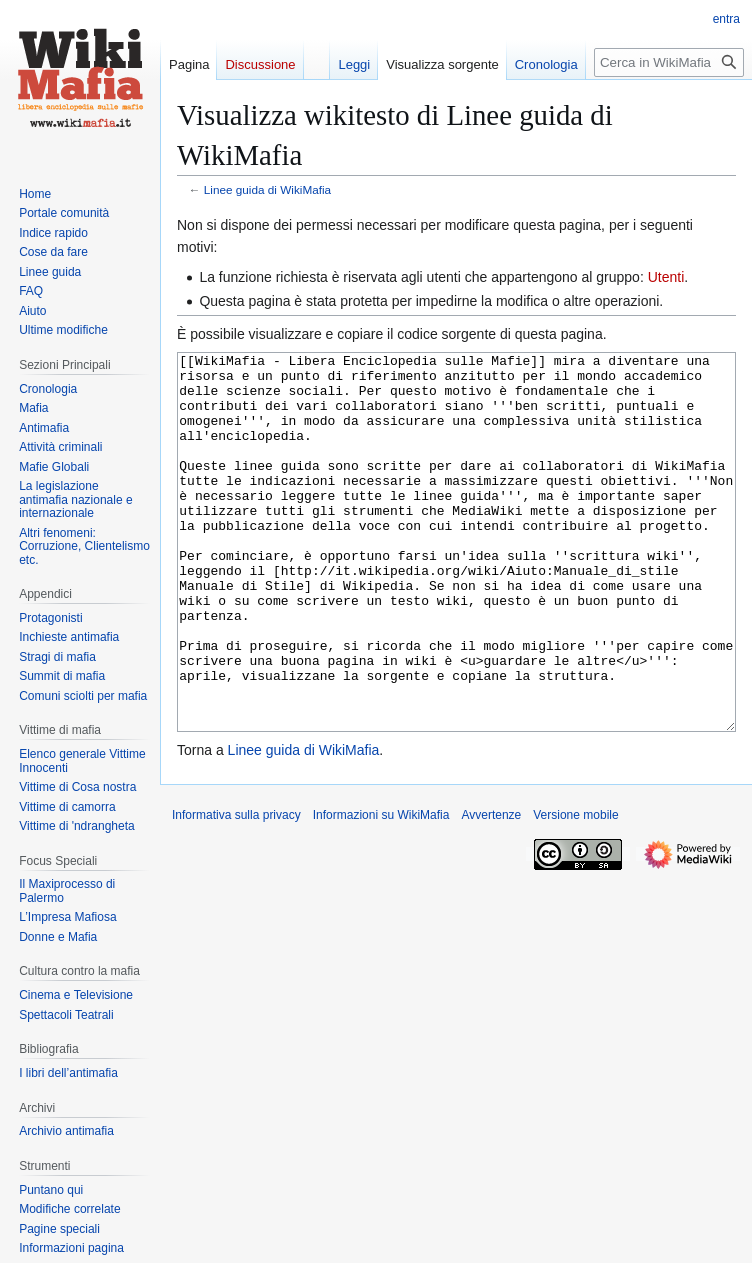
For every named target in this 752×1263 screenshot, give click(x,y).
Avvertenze (491, 890)
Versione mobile (575, 890)
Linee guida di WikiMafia (267, 189)
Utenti (666, 277)
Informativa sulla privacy (236, 890)
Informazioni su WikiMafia (381, 890)
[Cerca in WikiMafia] (669, 62)
